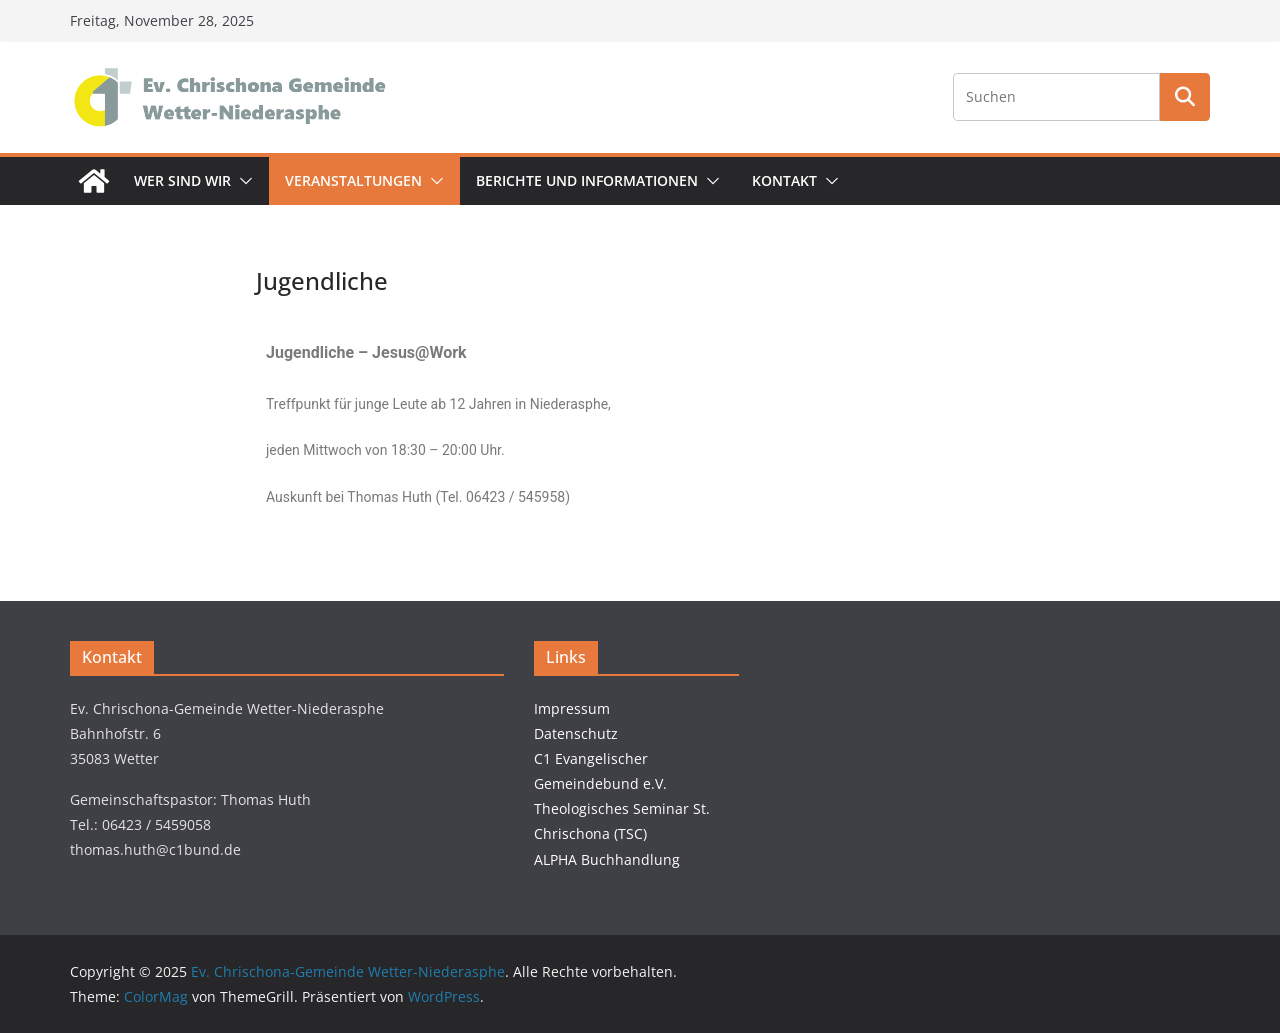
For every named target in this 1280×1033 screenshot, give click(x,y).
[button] (242, 181)
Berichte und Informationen (587, 180)
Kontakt (784, 180)
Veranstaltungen (353, 180)
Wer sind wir (182, 180)
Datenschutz (576, 733)
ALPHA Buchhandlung (607, 859)
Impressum (572, 708)
